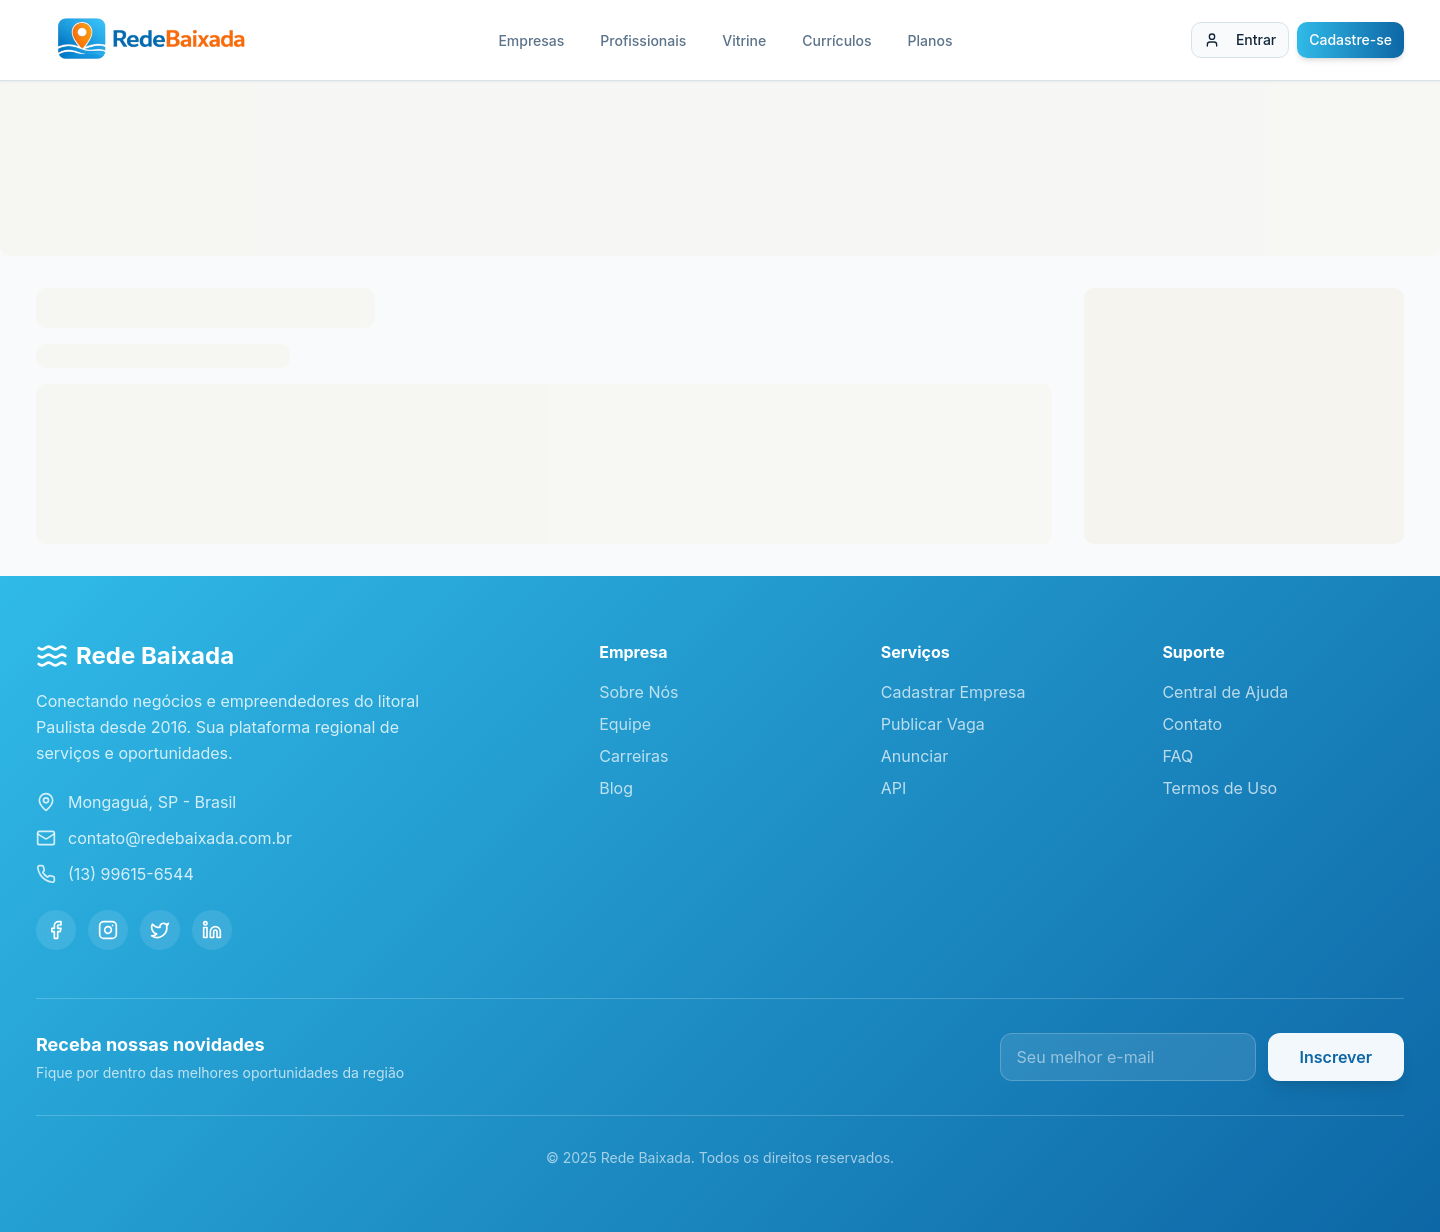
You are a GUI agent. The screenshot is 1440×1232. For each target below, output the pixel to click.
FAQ (1177, 756)
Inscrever (1336, 1057)
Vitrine (744, 40)
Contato (1192, 724)
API (894, 788)
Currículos (836, 40)
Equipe (625, 724)
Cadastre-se (1350, 39)
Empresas (531, 40)
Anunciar (914, 756)
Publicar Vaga (933, 724)
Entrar (1240, 39)
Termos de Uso (1219, 788)
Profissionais (643, 40)
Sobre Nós (638, 692)
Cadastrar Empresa (953, 692)
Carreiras (633, 756)
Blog (616, 788)
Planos (930, 40)
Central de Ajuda (1225, 692)
